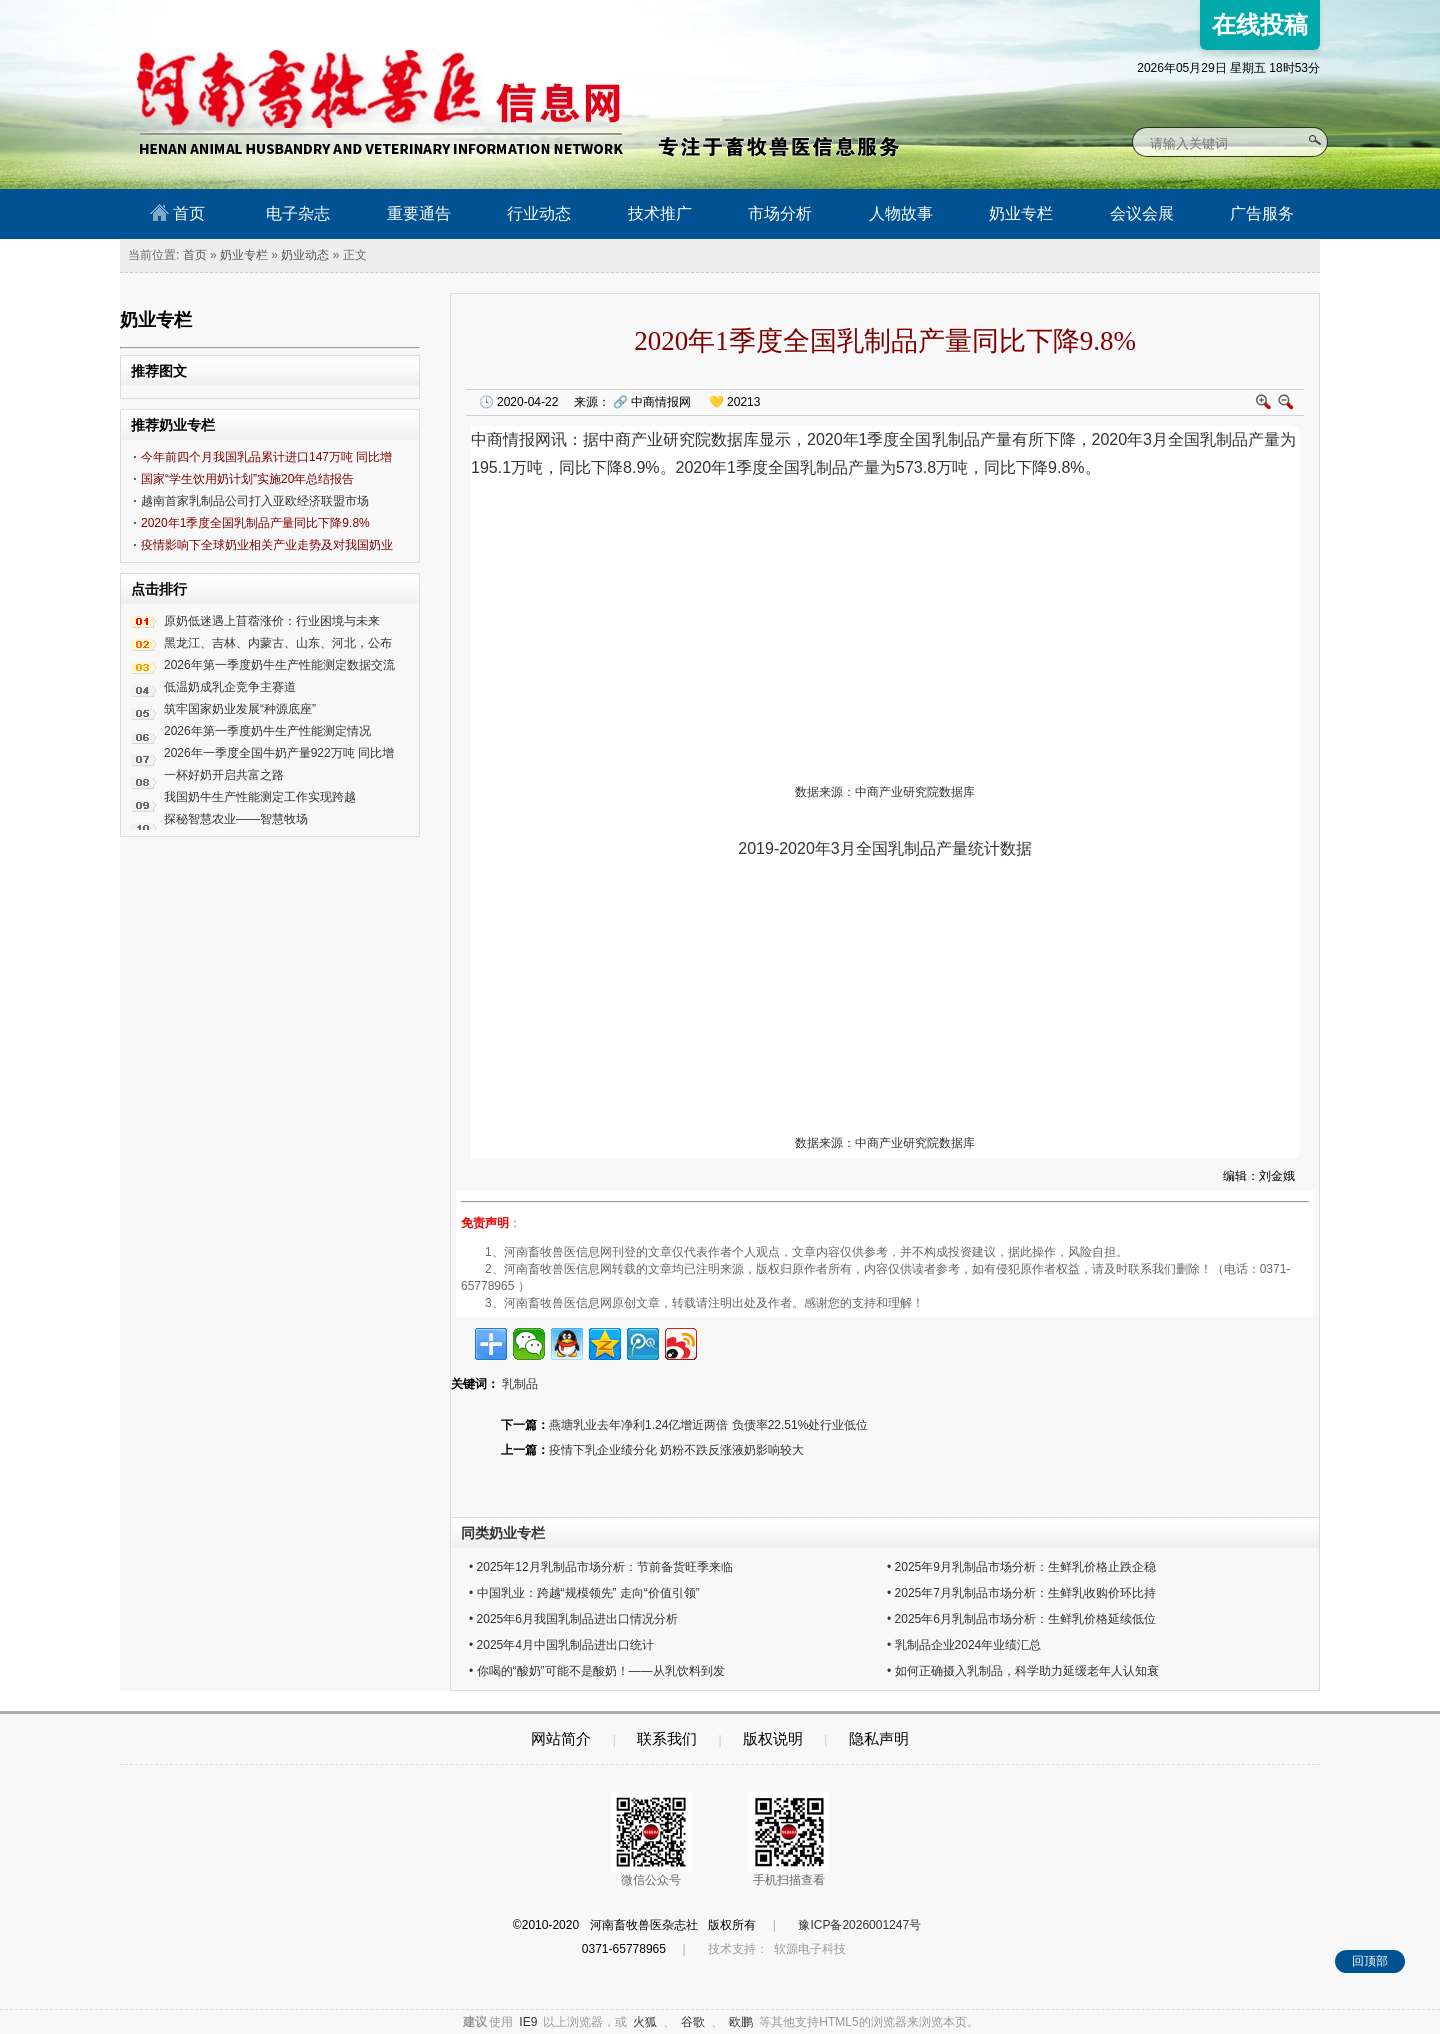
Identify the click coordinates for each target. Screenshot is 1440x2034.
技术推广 (660, 213)
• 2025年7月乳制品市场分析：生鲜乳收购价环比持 (1021, 1593)
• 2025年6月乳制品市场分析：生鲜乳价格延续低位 (1021, 1619)
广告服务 (1262, 213)
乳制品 (956, 439)
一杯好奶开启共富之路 (224, 775)
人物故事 (901, 213)
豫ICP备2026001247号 (859, 1925)
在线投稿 (1260, 24)
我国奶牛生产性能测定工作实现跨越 (260, 797)
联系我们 (667, 1738)
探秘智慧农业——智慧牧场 (236, 819)
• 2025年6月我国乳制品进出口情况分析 (573, 1619)
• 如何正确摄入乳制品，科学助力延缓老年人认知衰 (1023, 1671)
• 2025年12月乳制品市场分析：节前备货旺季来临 (601, 1567)
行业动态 (539, 213)
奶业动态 (305, 255)
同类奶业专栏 (503, 1533)
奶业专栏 (1021, 213)
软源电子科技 (810, 1949)
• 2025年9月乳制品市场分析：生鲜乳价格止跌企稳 (1021, 1567)
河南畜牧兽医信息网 (357, 16)
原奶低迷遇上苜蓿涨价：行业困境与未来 (272, 621)
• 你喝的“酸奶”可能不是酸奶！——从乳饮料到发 (597, 1671)
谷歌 (693, 2022)
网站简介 (561, 1738)
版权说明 (773, 1738)
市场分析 (780, 213)
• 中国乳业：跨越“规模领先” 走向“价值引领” (584, 1593)
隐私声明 (879, 1738)
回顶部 (1370, 1961)
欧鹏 (741, 2022)
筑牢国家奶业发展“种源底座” (240, 709)
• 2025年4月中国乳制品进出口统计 (561, 1645)
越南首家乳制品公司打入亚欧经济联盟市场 (255, 501)
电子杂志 (298, 213)
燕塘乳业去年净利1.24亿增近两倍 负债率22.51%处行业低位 (708, 1425)
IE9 (528, 2022)
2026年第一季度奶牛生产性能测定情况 (267, 731)
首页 (177, 213)
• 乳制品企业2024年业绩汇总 (964, 1645)
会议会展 (1142, 213)
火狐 (645, 2022)
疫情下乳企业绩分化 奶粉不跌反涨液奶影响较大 (676, 1450)
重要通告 (419, 213)
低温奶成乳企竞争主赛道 (230, 687)
